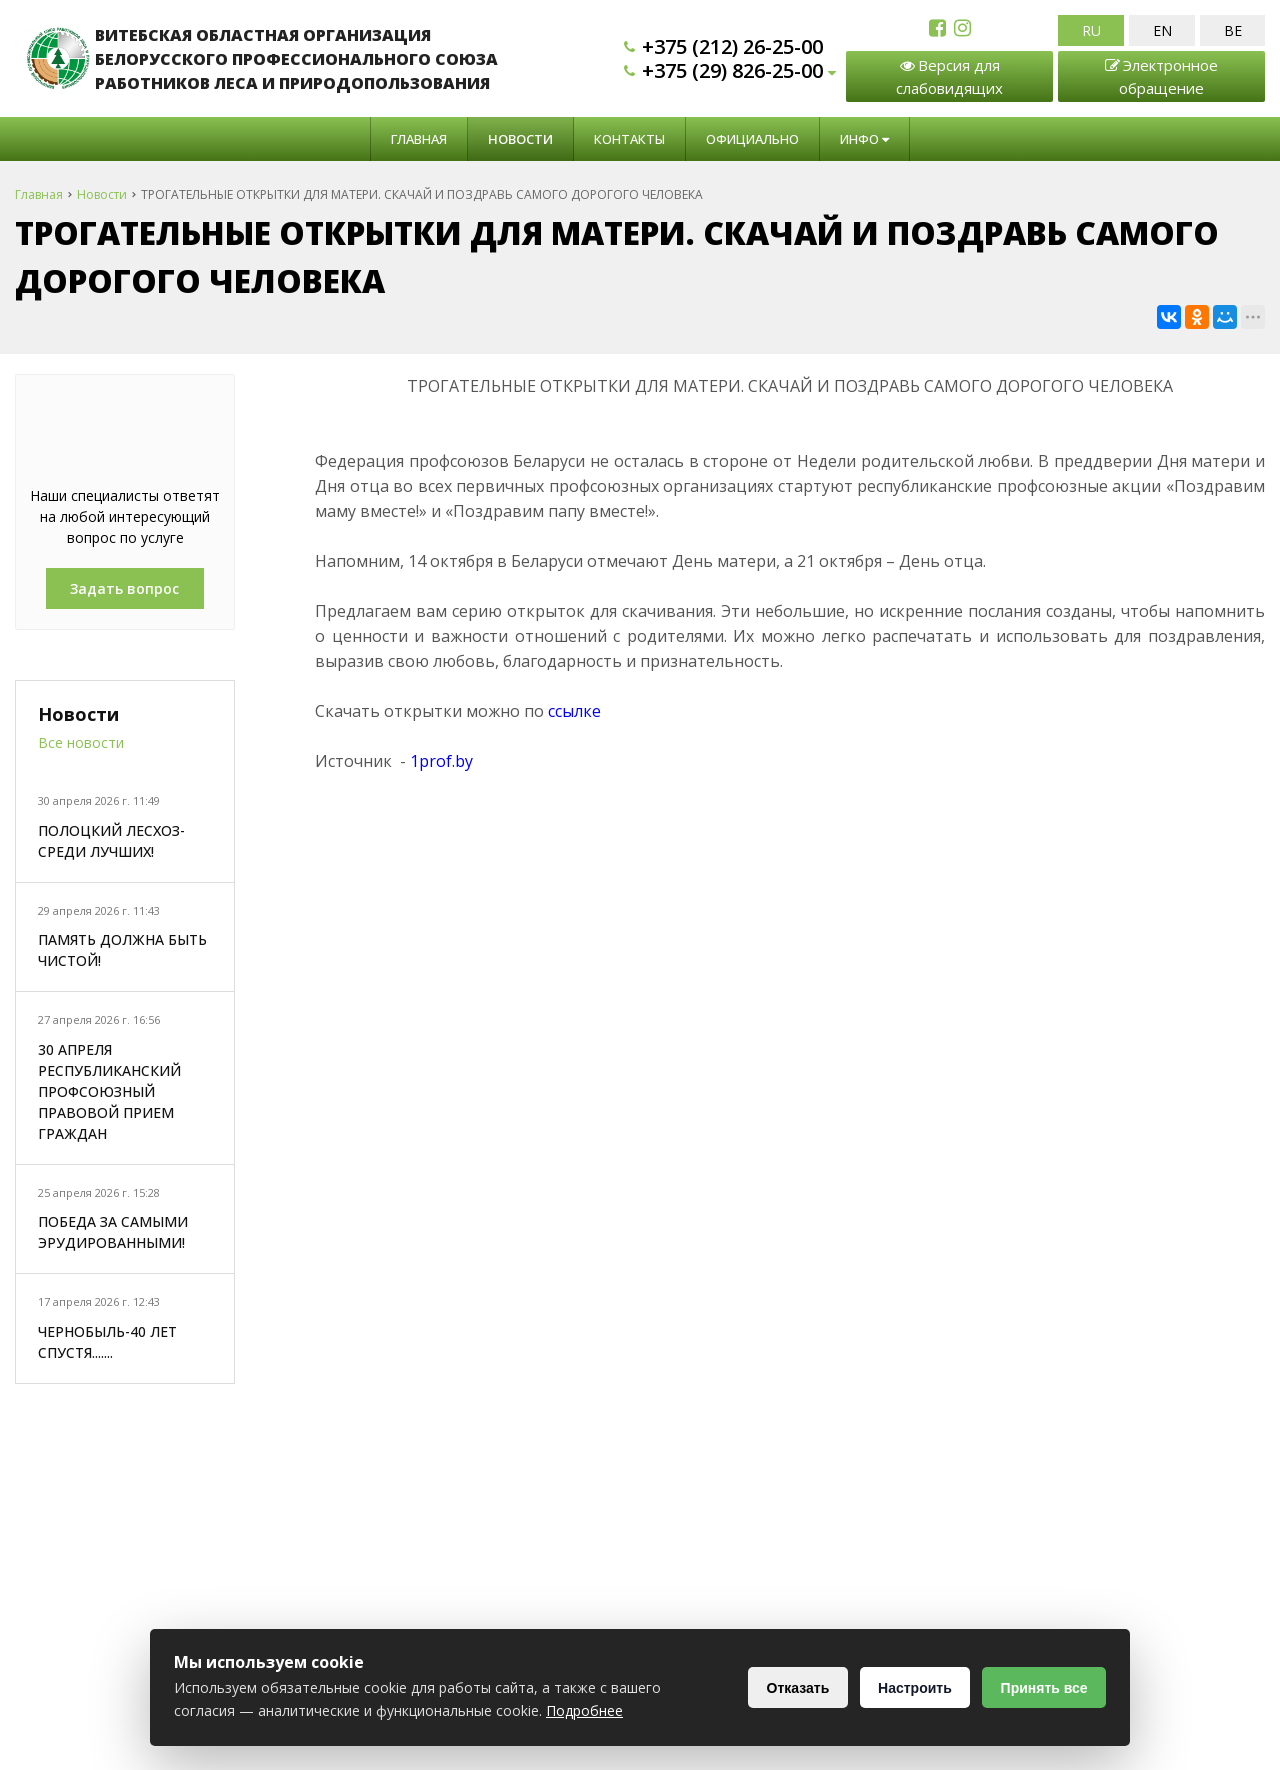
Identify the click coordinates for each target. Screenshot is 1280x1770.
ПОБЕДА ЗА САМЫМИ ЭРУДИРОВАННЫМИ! (113, 1232)
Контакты (629, 139)
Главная (419, 139)
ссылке (574, 711)
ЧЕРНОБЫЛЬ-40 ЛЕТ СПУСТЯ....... (107, 1342)
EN (1162, 30)
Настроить (913, 1688)
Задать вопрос (124, 588)
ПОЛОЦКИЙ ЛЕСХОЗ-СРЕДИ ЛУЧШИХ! (111, 841)
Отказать (795, 1688)
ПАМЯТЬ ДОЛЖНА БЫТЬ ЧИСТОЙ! (122, 950)
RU (1091, 30)
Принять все (1043, 1688)
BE (1233, 30)
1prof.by (441, 761)
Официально (752, 139)
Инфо (864, 139)
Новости (520, 139)
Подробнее (584, 1710)
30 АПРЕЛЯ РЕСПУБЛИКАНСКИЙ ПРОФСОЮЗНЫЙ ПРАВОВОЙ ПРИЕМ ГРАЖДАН (109, 1091)
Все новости (81, 742)
